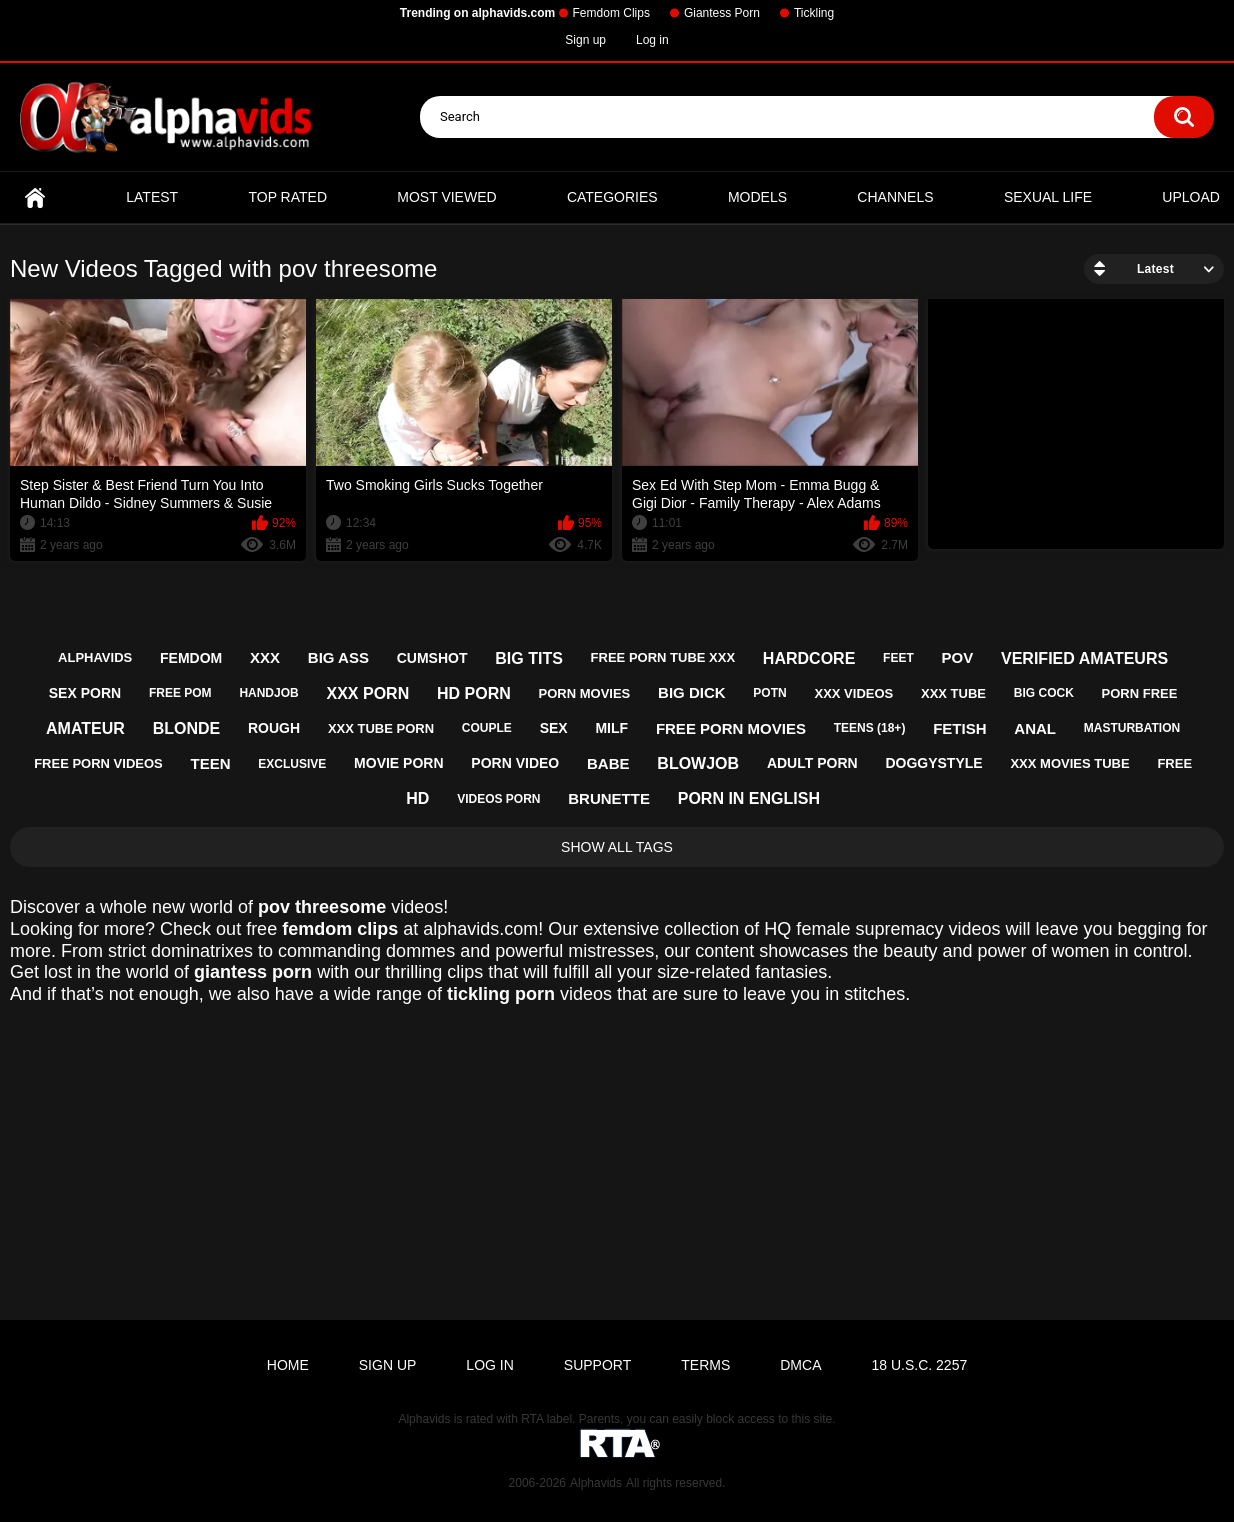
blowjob (698, 763)
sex (554, 728)
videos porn (498, 799)
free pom (180, 693)
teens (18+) (870, 728)
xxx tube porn (381, 728)
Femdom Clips (611, 13)
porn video (515, 763)
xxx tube (953, 693)
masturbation (1132, 728)
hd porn (474, 693)
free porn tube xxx (663, 657)
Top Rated (287, 197)
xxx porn (368, 693)
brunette (609, 798)
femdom (191, 658)
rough (274, 728)
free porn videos (98, 763)
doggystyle (933, 763)
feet (898, 658)
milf (611, 728)
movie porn (398, 763)
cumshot (432, 658)
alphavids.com (480, 929)
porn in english (749, 798)
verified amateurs (1084, 658)
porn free (1140, 693)
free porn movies (731, 728)
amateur (85, 728)
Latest (152, 197)
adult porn (812, 763)
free (1174, 763)
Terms (705, 1365)
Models (757, 197)
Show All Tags (617, 847)
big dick (692, 692)
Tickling (814, 13)
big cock (1044, 693)
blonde (187, 728)
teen (211, 763)
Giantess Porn (722, 13)
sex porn (85, 693)
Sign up (585, 40)
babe (608, 763)
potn (769, 693)
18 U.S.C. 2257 (919, 1365)
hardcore (809, 658)
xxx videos (853, 693)
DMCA (800, 1365)
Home (35, 197)
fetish (959, 728)
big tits (529, 658)
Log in (652, 40)
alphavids (95, 657)
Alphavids (596, 1483)
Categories (612, 197)
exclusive (292, 764)
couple (487, 728)
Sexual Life (1048, 197)
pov (958, 657)
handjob (268, 693)
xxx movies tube (1069, 763)
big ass (338, 657)
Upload (1191, 197)
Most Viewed (446, 197)
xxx (265, 657)
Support (597, 1365)
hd (417, 798)
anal (1035, 728)
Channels (895, 197)
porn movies (585, 693)
